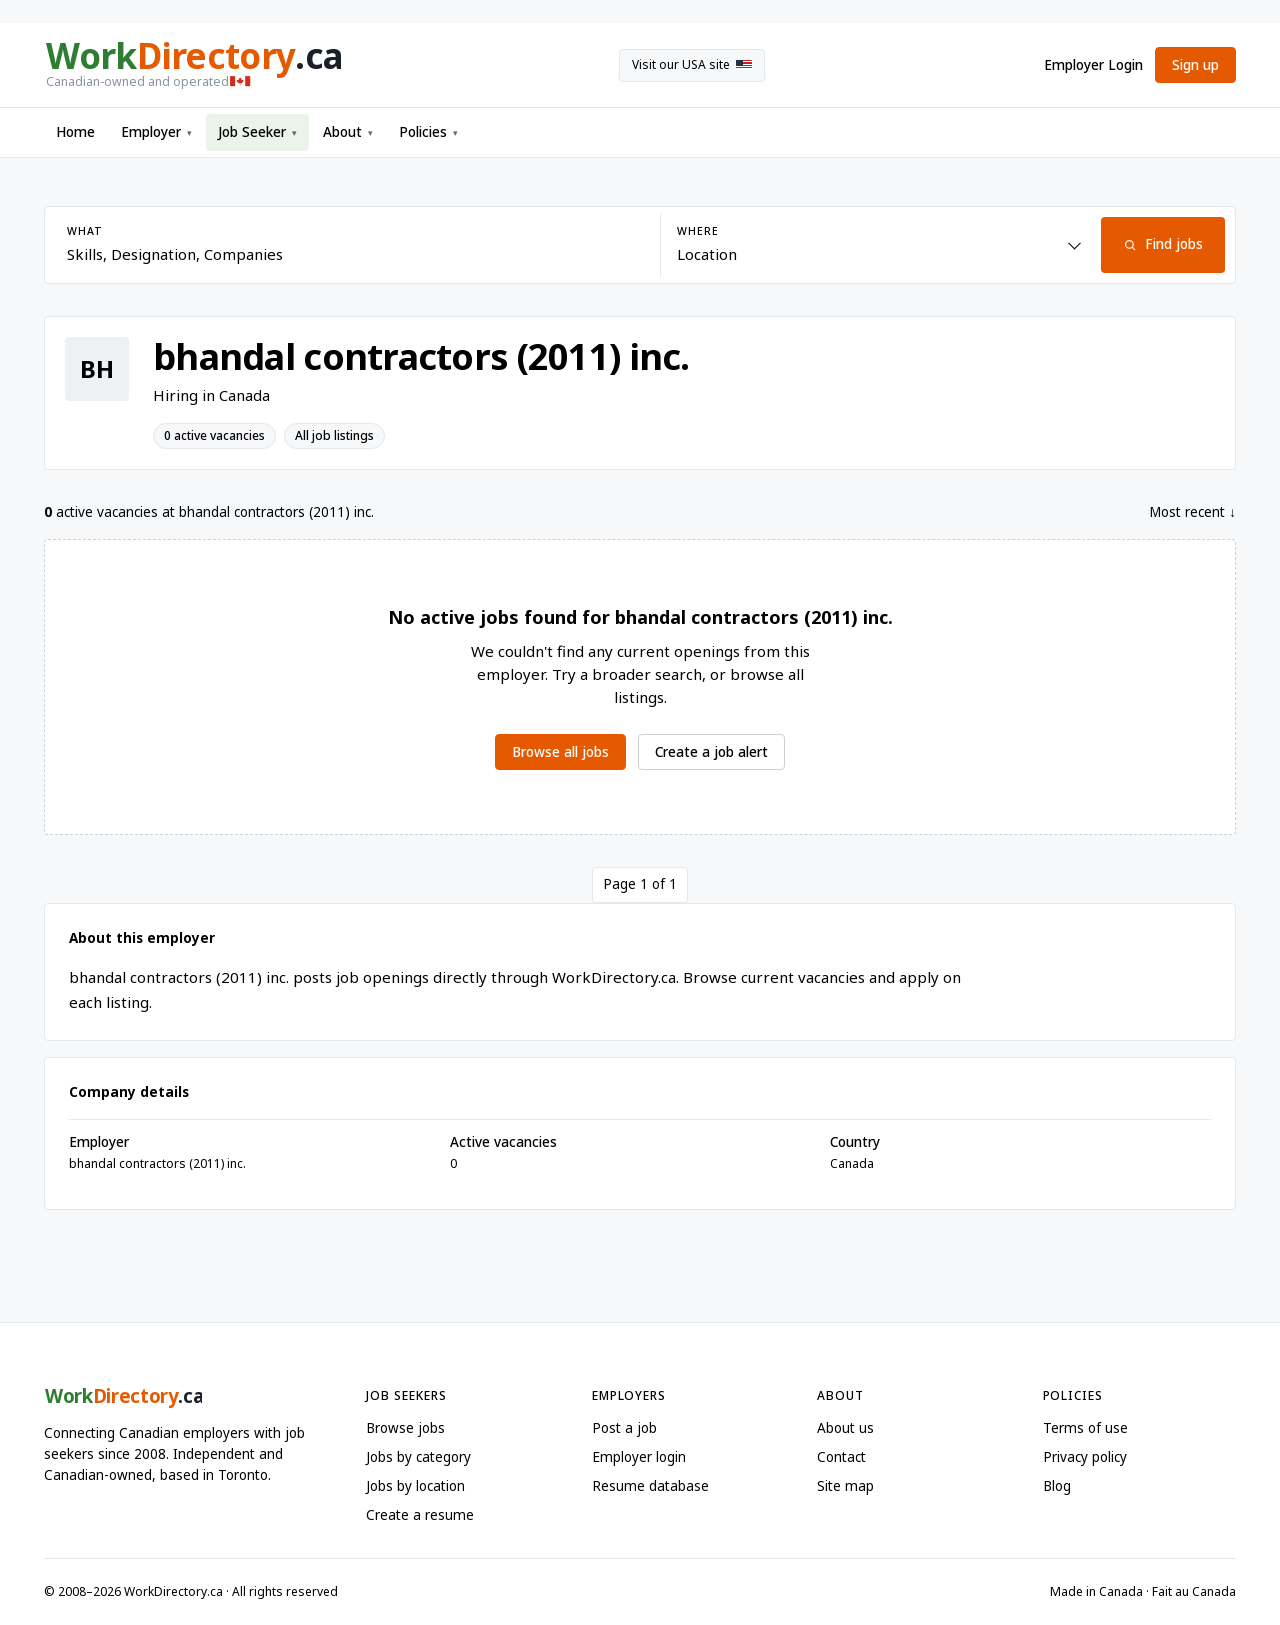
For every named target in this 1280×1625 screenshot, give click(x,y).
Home (75, 132)
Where (697, 231)
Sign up (1195, 65)
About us (845, 1428)
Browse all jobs (560, 752)
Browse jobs (405, 1428)
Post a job (624, 1428)
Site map (845, 1486)
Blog (1057, 1486)
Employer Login (1093, 65)
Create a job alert (711, 752)
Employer (156, 132)
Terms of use (1085, 1428)
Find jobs (1163, 244)
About (348, 132)
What (84, 231)
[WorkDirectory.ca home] (192, 65)
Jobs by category (418, 1457)
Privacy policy (1085, 1457)
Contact (841, 1457)
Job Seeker (257, 132)
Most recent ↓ (1192, 512)
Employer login (639, 1457)
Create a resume (420, 1515)
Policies (428, 132)
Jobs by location (415, 1486)
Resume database (650, 1486)
